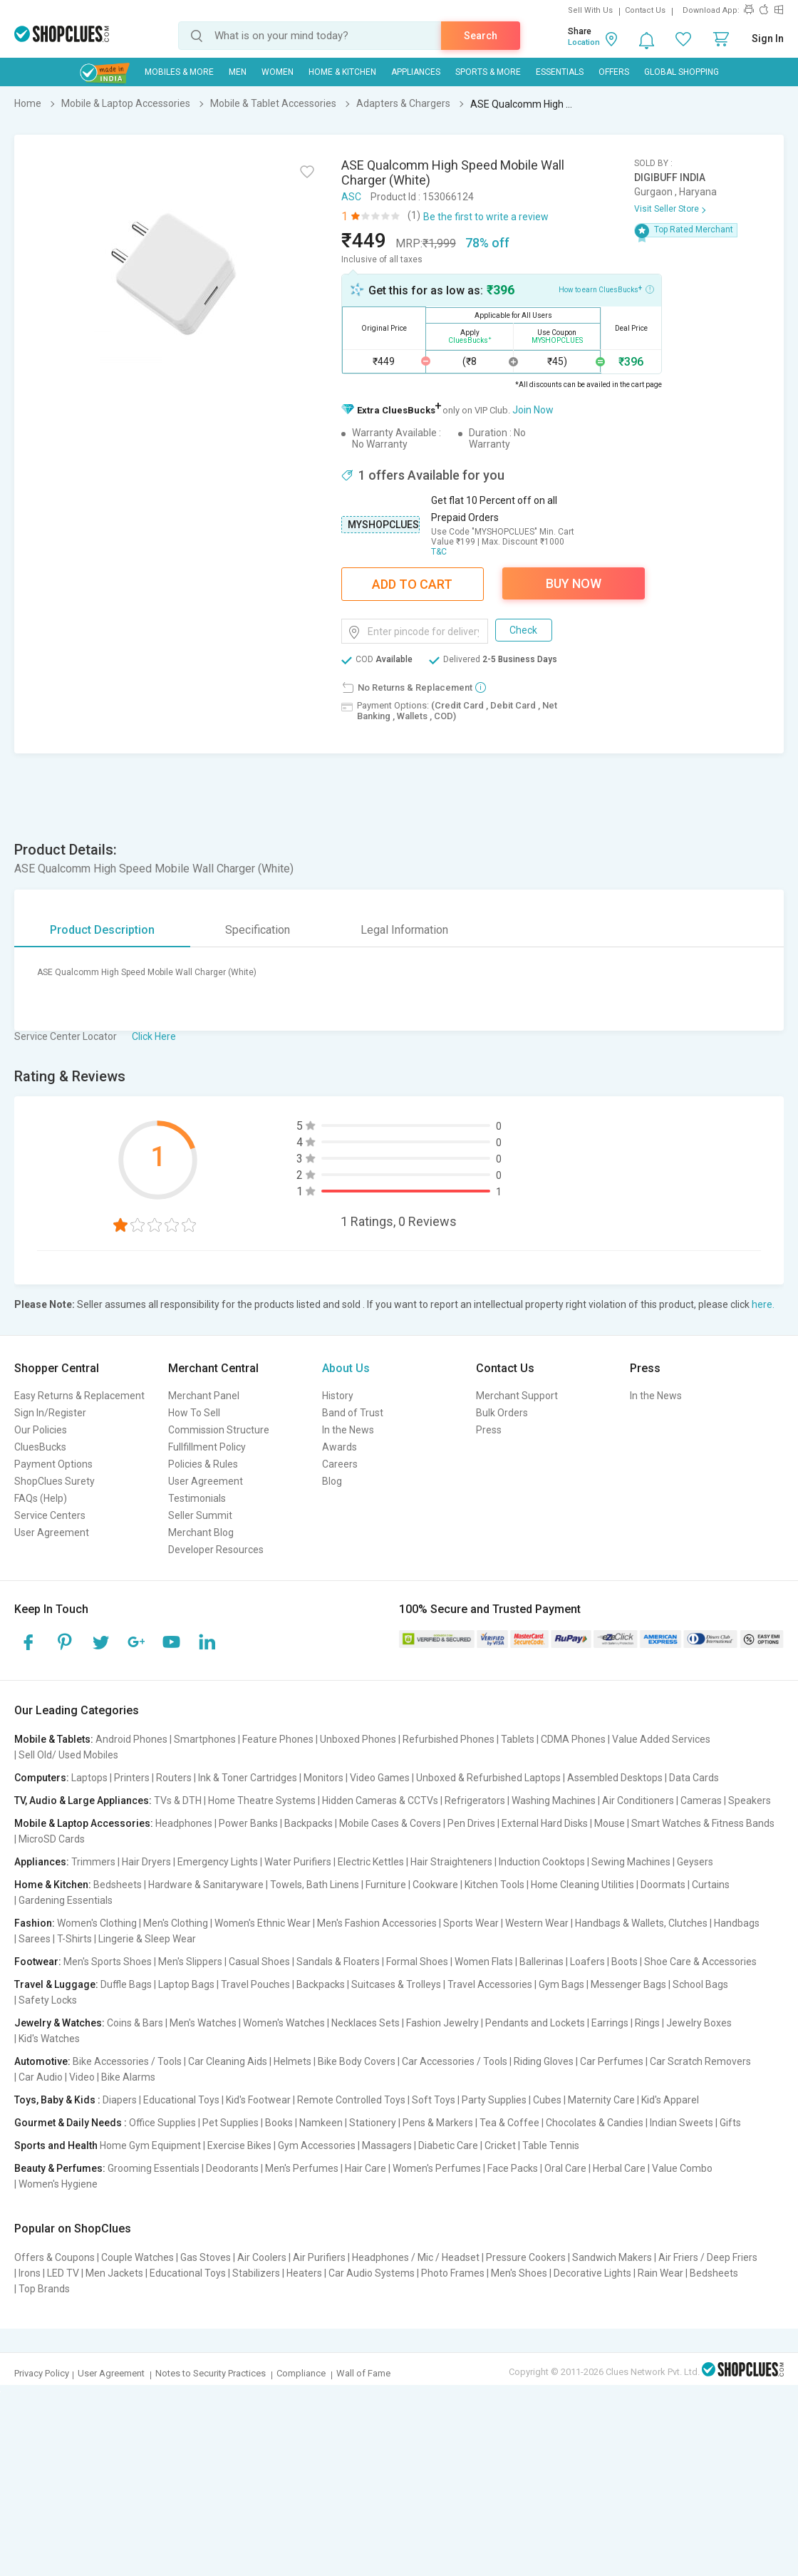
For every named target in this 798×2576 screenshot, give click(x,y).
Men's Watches (203, 2023)
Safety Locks (48, 2000)
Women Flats (484, 1961)
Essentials (560, 72)
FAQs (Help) (40, 1498)
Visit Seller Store (666, 209)
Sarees (35, 1938)
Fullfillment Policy (207, 1447)
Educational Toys (181, 2100)
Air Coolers (261, 2257)
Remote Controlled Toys (351, 2100)
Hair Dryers (146, 1861)
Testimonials (197, 1498)
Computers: (41, 1777)
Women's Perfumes (437, 2168)
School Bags (700, 1984)
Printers (132, 1777)
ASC (351, 196)
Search (480, 35)
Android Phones (131, 1739)
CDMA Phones (573, 1739)
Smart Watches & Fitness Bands (702, 1823)
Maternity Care (601, 2100)
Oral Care (565, 2168)
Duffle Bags (126, 1984)
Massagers (387, 2145)
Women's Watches (284, 2023)
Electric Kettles (371, 1861)
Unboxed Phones (358, 1739)
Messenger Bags (628, 1984)
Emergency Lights (217, 1861)
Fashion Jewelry (442, 2023)
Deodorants (232, 2168)
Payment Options (53, 1464)
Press (489, 1430)
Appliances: (41, 1861)
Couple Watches (137, 2257)
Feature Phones (278, 1739)
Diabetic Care (448, 2145)
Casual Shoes (259, 1961)
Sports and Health (56, 2145)
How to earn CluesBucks (606, 289)
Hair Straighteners (451, 1861)
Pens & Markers (438, 2122)
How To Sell (194, 1412)
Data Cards (694, 1777)
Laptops (89, 1777)
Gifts (730, 2122)
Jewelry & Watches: (59, 2023)
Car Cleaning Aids (227, 2061)
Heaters (304, 2273)
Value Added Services (661, 1739)
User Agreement (51, 1532)
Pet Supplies (230, 2122)
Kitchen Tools (494, 1884)
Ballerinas (541, 1961)
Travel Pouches (255, 1984)
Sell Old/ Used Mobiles (68, 1755)
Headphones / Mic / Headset (416, 2257)
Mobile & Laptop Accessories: (83, 1823)
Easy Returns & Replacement (79, 1395)
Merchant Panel (203, 1395)
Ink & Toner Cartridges (247, 1777)
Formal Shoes (417, 1961)
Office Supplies (162, 2122)
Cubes (547, 2100)
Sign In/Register (50, 1412)
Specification (257, 930)
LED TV (63, 2273)
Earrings (609, 2023)
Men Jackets (114, 2273)
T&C (439, 552)
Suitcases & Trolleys (396, 1984)
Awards (339, 1447)
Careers (340, 1464)
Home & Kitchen (342, 72)
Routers (174, 1777)
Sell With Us (590, 10)
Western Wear (537, 1923)
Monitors (323, 1777)
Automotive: (42, 2061)
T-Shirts (74, 1938)
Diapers (120, 2100)
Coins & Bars (135, 2023)
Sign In (768, 38)
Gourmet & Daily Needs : (70, 2122)
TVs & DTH (178, 1800)
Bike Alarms (128, 2077)
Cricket (500, 2145)
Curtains (711, 1884)
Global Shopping (681, 72)
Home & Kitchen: (52, 1884)
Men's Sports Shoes (107, 1961)
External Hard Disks (545, 1823)
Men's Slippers (190, 1961)
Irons (30, 2273)
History (337, 1395)
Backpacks (308, 1823)
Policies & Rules (203, 1464)
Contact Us (645, 10)
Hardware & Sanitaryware (206, 1884)
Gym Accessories (317, 2145)
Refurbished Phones (448, 1739)
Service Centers (50, 1515)
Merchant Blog (201, 1532)
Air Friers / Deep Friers (707, 2257)
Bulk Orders (502, 1412)
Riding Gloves (544, 2061)
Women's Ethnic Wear (262, 1923)
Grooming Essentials (154, 2168)
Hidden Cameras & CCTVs (380, 1800)
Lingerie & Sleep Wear (147, 1938)
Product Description (102, 930)
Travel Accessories (489, 1984)
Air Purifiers (319, 2257)
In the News (348, 1430)
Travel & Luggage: (56, 1984)
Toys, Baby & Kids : (57, 2100)
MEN (238, 72)
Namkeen (321, 2122)
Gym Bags (561, 1984)
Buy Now (573, 583)
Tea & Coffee (509, 2122)
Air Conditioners (638, 1800)
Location (584, 42)
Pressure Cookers (526, 2257)
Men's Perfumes (301, 2168)
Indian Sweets (681, 2122)
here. (763, 1304)
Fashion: (34, 1923)
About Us (346, 1368)
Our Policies (40, 1430)
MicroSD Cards (52, 1839)
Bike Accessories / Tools (127, 2061)
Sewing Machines (630, 1861)
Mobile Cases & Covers (390, 1823)
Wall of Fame (363, 2373)
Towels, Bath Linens (314, 1884)
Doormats (663, 1884)
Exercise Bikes (239, 2145)
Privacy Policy (41, 2373)
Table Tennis (550, 2145)
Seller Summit (200, 1515)
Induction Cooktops (542, 1861)
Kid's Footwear (258, 2100)
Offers (613, 72)
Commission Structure (218, 1430)
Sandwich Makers (612, 2257)
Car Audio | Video (57, 2077)
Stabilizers (256, 2273)
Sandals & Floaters (338, 1961)
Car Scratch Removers (700, 2061)
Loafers (587, 1961)
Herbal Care (619, 2168)
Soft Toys (433, 2100)
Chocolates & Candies (594, 2122)
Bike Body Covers (356, 2061)
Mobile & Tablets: (53, 1739)
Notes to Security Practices (210, 2373)
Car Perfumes (611, 2061)
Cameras (701, 1800)
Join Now (533, 410)
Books (279, 2122)
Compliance (301, 2373)
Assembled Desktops (615, 1777)
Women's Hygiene (58, 2184)
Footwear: (37, 1961)
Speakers (749, 1800)
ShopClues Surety (54, 1481)
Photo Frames (452, 2273)
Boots (624, 1961)
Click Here (154, 1036)
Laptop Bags (186, 1984)
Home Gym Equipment (150, 2145)
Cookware (435, 1884)
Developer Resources (216, 1549)
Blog (332, 1481)
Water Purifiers (297, 1861)
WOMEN (277, 72)
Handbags (737, 1923)
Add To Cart (412, 584)
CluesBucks (40, 1447)
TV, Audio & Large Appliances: (83, 1800)
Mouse (609, 1823)
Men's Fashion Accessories (377, 1923)
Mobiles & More (179, 72)
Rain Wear (660, 2273)
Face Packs (512, 2168)
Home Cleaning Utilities (582, 1884)
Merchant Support (517, 1395)
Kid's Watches (49, 2038)
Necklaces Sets (365, 2023)
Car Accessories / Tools (454, 2061)
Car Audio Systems (371, 2273)
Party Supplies (494, 2100)
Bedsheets (117, 1884)
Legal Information (404, 930)
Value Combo (682, 2168)
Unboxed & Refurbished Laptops (488, 1777)
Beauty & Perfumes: (59, 2168)
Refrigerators (475, 1800)
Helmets (292, 2061)
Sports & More (488, 72)
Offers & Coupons (54, 2257)
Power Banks (248, 1823)
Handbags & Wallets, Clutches (641, 1923)
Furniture (386, 1884)
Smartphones (205, 1739)
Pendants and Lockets (535, 2023)
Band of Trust (352, 1412)
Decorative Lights (592, 2273)
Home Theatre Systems (262, 1800)
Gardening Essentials (66, 1900)
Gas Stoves (205, 2257)
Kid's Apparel (670, 2100)
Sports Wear (471, 1923)
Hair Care (365, 2168)
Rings (647, 2023)
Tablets (517, 1739)
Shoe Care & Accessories (700, 1961)
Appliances (415, 72)
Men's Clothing (175, 1923)
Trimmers (93, 1861)
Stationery (372, 2122)
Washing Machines (554, 1800)
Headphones (183, 1823)
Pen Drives (471, 1823)
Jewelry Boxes (699, 2023)
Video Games (380, 1777)
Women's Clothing (97, 1923)
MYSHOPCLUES (383, 524)
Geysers (695, 1861)
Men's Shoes (519, 2273)
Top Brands (44, 2288)
